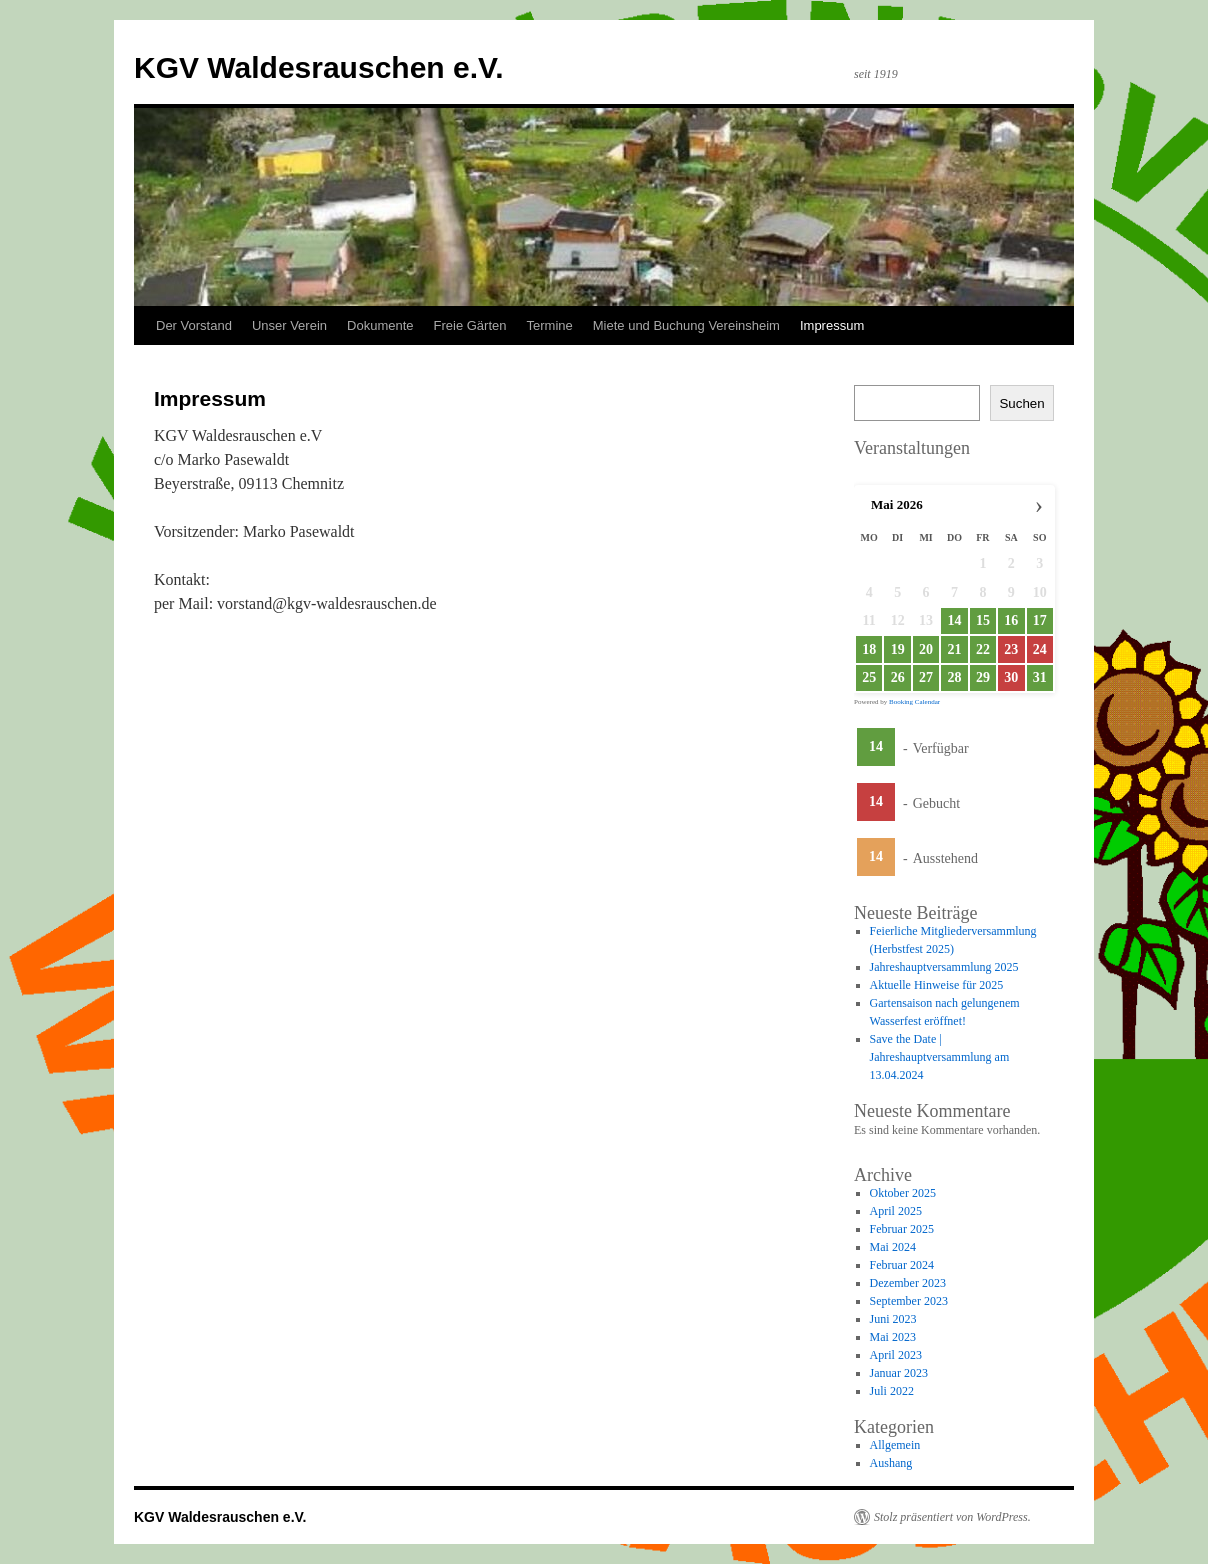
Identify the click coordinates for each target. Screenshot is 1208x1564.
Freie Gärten (470, 325)
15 (983, 620)
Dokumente (380, 325)
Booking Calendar (914, 702)
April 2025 (896, 1211)
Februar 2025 (902, 1229)
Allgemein (895, 1445)
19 (898, 649)
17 (1040, 620)
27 (926, 677)
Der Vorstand (194, 325)
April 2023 (896, 1355)
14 (954, 620)
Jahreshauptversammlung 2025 (944, 967)
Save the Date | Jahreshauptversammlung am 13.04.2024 (940, 1057)
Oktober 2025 (903, 1193)
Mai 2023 (893, 1337)
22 (983, 649)
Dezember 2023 (908, 1283)
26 (898, 677)
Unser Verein (289, 325)
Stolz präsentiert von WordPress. (952, 1517)
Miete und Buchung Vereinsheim (686, 325)
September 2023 (909, 1301)
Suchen (1021, 403)
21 (954, 649)
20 (926, 649)
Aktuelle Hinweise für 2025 (937, 985)
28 (954, 677)
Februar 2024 (902, 1265)
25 (869, 677)
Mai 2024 (893, 1247)
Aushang (891, 1463)
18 (869, 649)
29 (983, 677)
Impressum (832, 325)
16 (1011, 620)
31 (1040, 677)
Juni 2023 (893, 1319)
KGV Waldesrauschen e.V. (319, 67)
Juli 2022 (892, 1391)
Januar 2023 (899, 1373)
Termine (550, 325)
